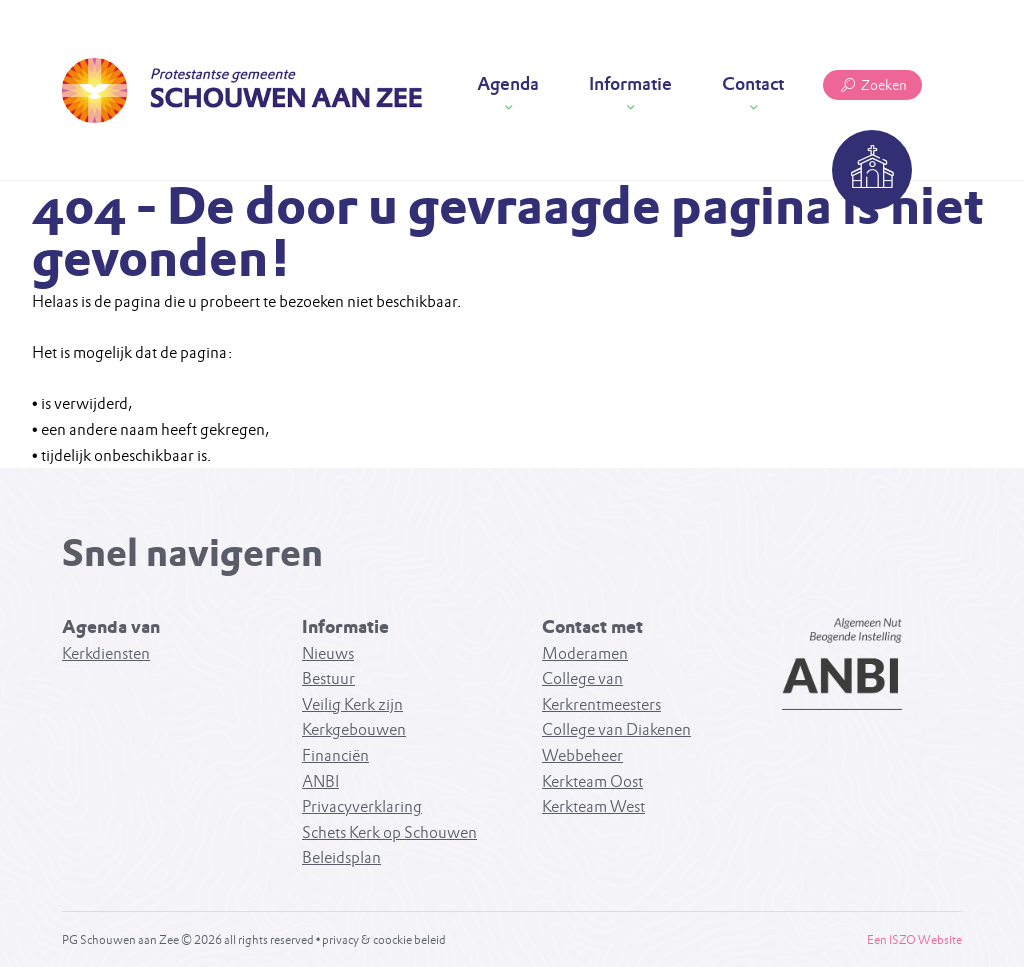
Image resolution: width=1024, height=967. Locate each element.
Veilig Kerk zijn (352, 704)
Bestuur (328, 678)
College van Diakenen (616, 729)
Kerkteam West (593, 806)
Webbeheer (582, 755)
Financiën (335, 755)
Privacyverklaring (362, 806)
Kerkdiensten (106, 653)
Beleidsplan (341, 857)
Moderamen (585, 653)
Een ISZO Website (914, 939)
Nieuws (328, 653)
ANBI (320, 781)
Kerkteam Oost (592, 781)
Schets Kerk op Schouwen (389, 832)
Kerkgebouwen (354, 729)
